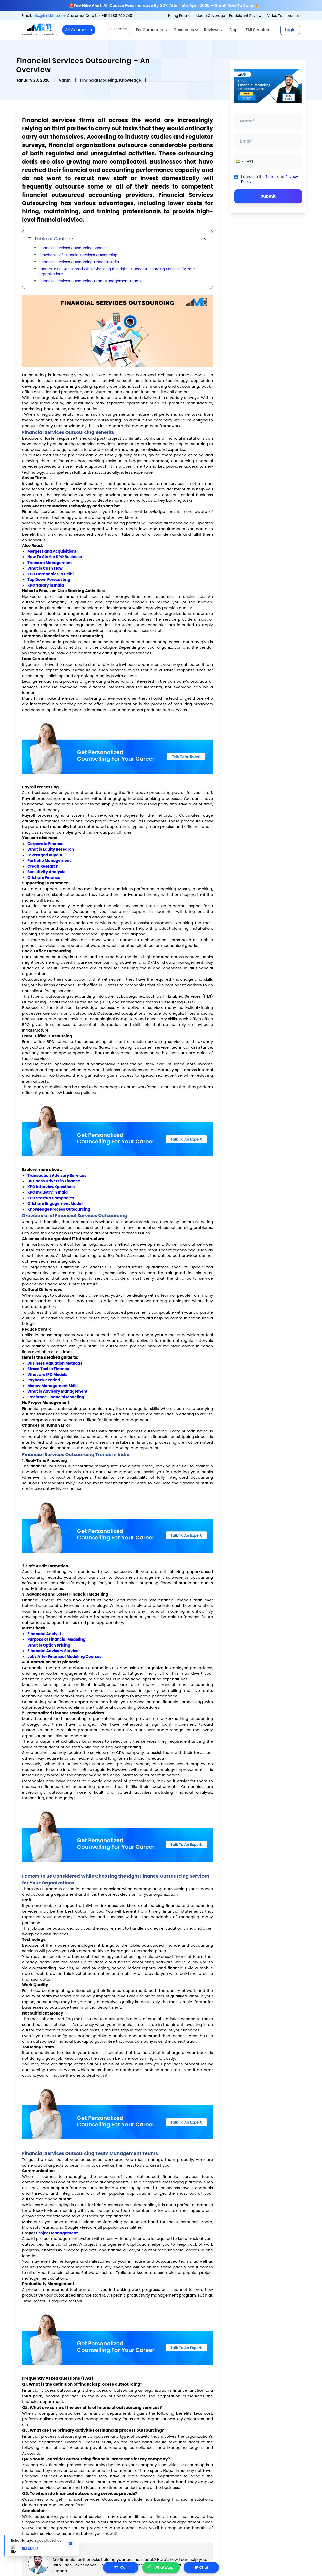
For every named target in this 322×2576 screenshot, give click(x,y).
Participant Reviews (246, 15)
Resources (186, 29)
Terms (270, 176)
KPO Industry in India (47, 1192)
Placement (119, 29)
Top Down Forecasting (48, 579)
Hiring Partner (180, 15)
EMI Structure (258, 29)
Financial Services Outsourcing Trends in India (79, 261)
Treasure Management (49, 562)
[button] (239, 161)
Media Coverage (210, 15)
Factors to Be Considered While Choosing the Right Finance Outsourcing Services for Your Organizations (117, 271)
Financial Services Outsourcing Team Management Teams (90, 281)
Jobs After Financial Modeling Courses (64, 1656)
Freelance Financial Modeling (55, 1397)
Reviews (213, 29)
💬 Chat (201, 2567)
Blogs (234, 29)
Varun (59, 2552)
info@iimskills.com (49, 15)
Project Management (57, 2233)
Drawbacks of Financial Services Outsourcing (78, 254)
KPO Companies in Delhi (50, 574)
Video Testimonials (284, 15)
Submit (268, 196)
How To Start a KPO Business (54, 556)
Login (290, 30)
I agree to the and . (269, 179)
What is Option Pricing (48, 1645)
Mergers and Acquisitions (52, 551)
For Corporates (152, 29)
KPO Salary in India (45, 585)
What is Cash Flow (45, 568)
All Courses (78, 30)
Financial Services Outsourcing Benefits (73, 247)
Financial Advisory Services (54, 1650)
